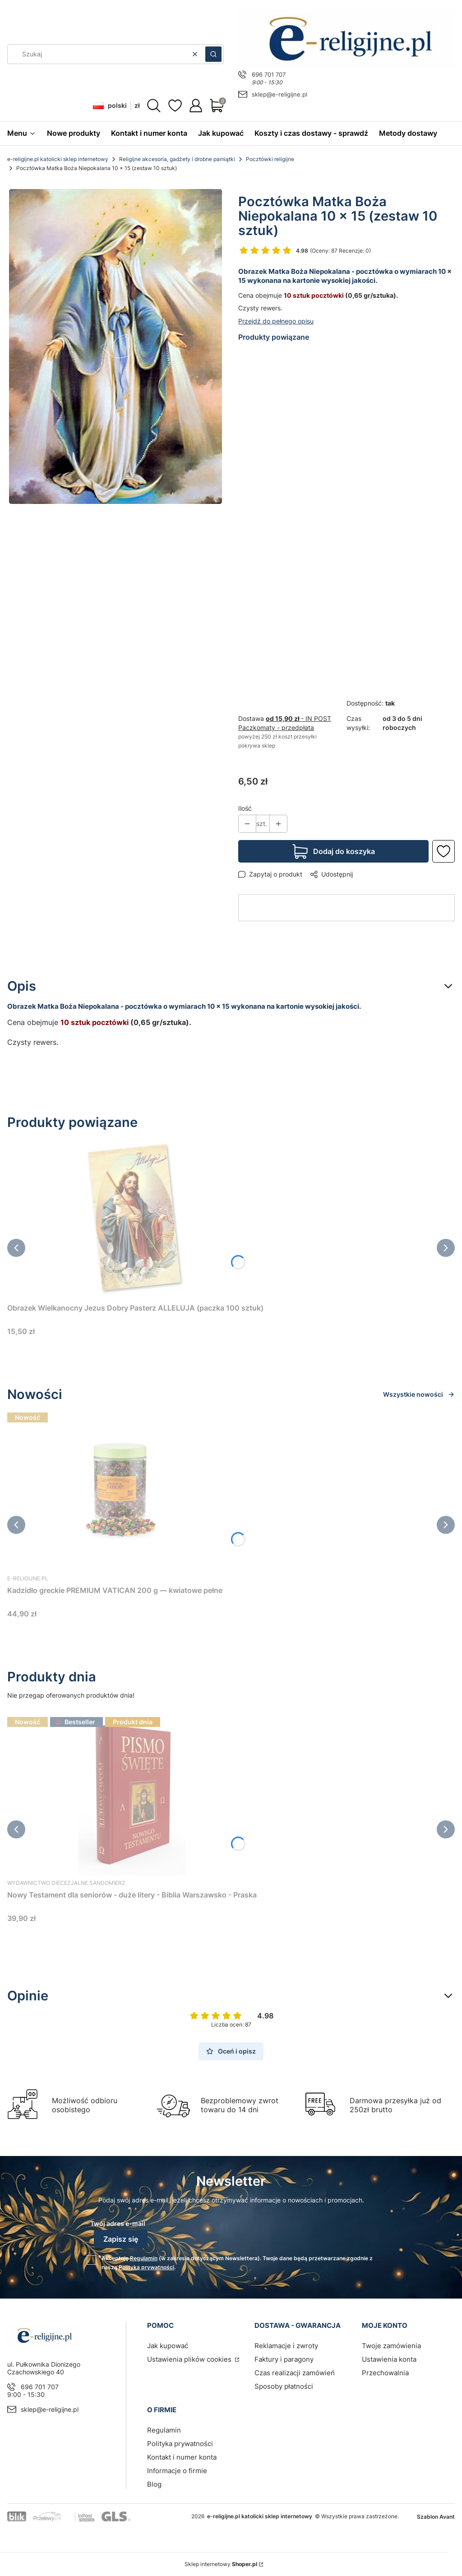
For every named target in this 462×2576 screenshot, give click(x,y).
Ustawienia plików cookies (190, 2359)
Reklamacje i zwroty (286, 2345)
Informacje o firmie (177, 2470)
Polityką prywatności (146, 2267)
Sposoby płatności (283, 2386)
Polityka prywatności (180, 2443)
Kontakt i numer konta (182, 2457)
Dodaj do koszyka (344, 851)
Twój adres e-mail (117, 2223)
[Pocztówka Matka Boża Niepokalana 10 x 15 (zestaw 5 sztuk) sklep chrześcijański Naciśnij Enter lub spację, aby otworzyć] (115, 346)
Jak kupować (167, 2345)
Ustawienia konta (389, 2359)
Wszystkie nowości (419, 1394)
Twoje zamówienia (391, 2345)
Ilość (245, 808)
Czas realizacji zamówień (294, 2372)
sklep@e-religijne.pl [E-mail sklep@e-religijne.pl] (279, 94)
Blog (154, 2484)
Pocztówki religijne (270, 159)
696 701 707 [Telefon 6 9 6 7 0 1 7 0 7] (269, 74)
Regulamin (143, 2258)
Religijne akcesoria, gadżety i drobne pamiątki (177, 159)
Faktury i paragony (284, 2359)
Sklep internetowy (221, 2564)
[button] (213, 54)
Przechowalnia (385, 2372)
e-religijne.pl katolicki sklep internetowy (57, 159)
